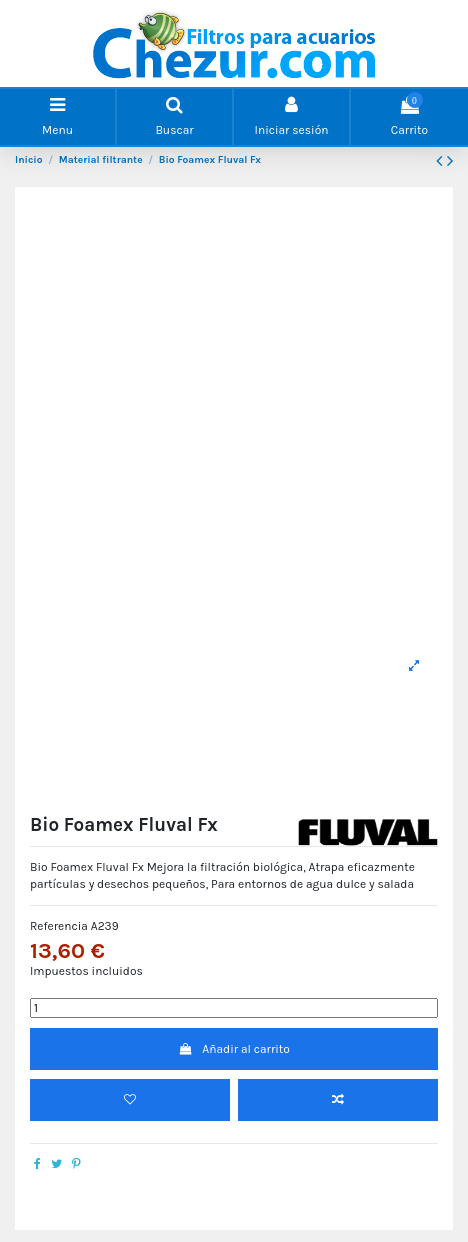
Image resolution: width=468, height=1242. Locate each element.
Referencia (59, 926)
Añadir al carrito (234, 1049)
